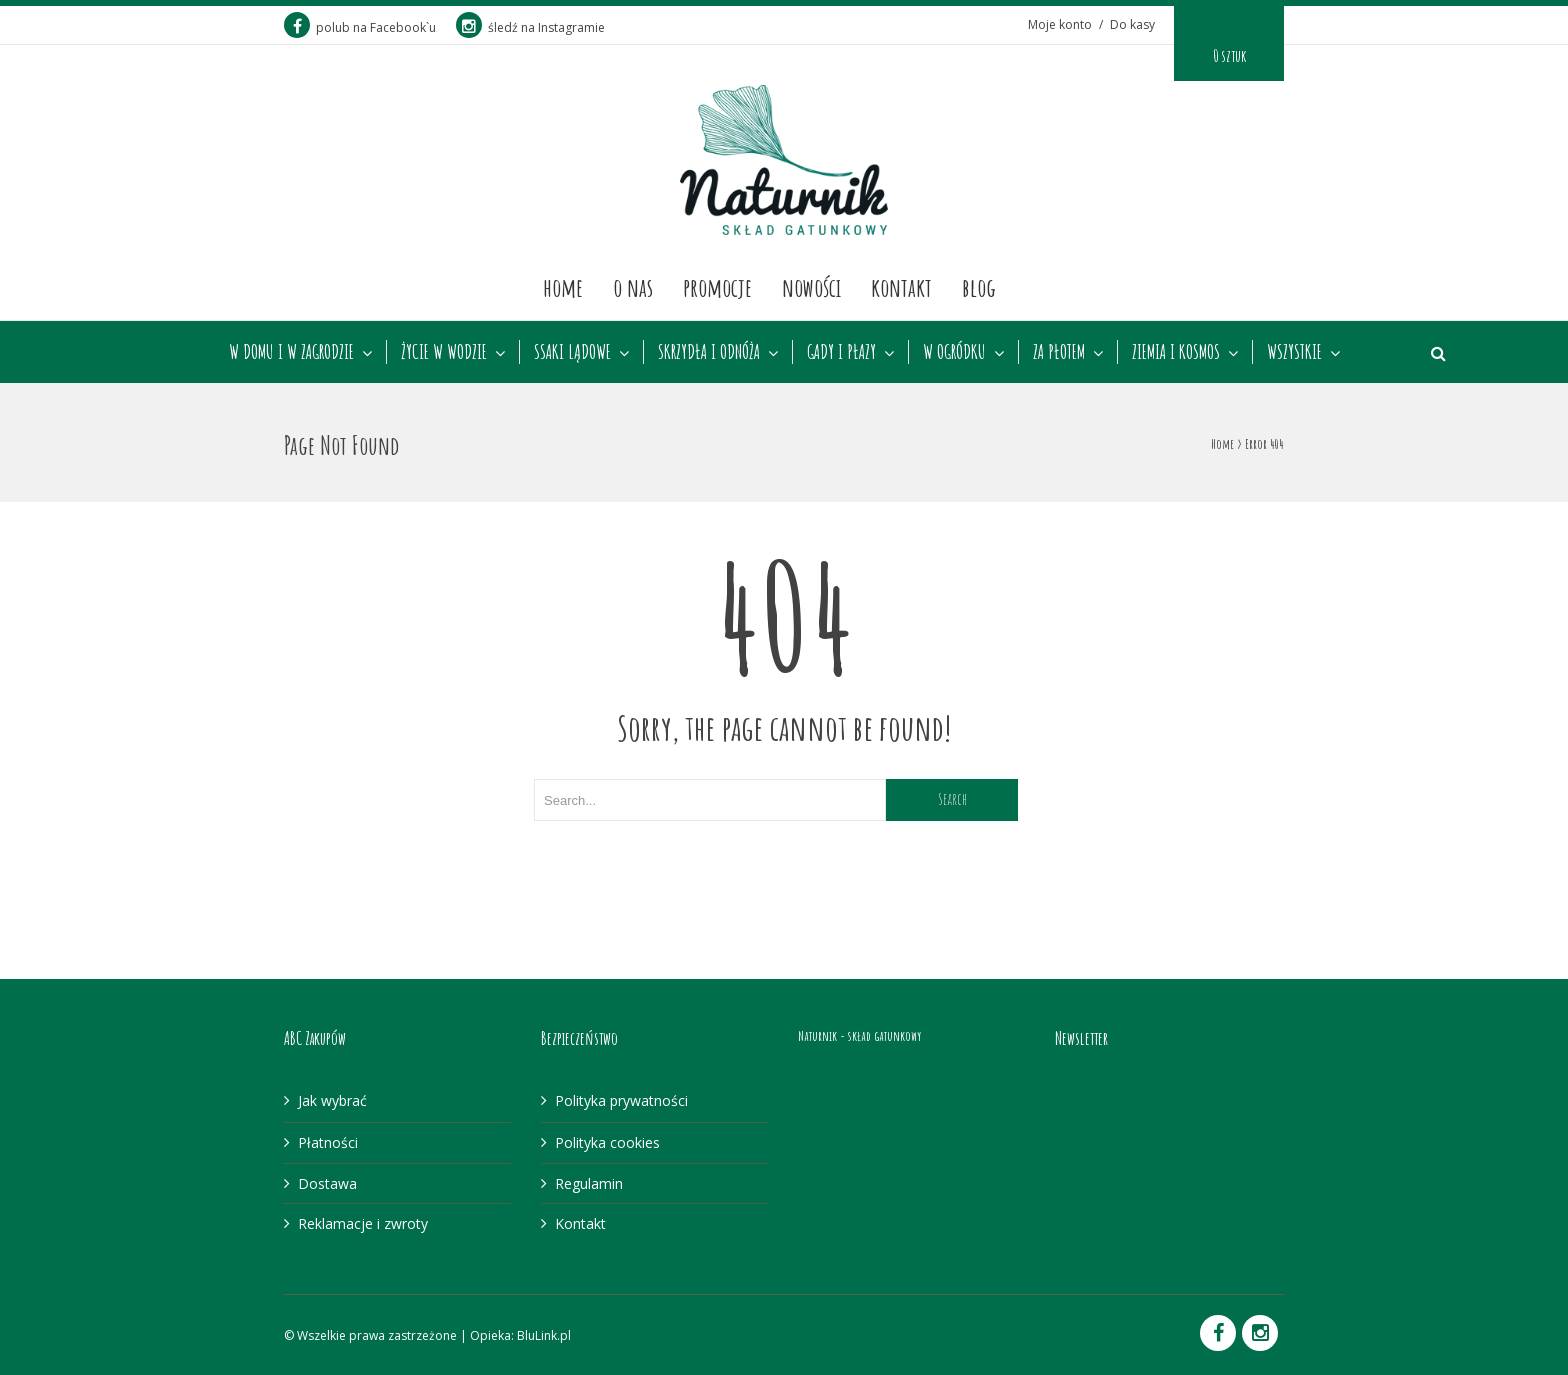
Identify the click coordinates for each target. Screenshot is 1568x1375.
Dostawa (327, 1183)
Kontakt (901, 287)
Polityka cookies (607, 1142)
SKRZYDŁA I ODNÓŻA (709, 352)
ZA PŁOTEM (1059, 352)
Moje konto (1060, 24)
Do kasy (1132, 24)
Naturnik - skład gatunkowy (859, 1035)
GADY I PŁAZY (841, 352)
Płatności (328, 1142)
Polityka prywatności (621, 1100)
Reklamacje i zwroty (363, 1223)
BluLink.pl (544, 1335)
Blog (979, 287)
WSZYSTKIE (1294, 352)
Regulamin (589, 1183)
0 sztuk (1229, 56)
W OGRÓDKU (954, 352)
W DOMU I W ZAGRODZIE (291, 352)
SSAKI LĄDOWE (572, 352)
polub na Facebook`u (360, 27)
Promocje (717, 287)
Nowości (811, 287)
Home (563, 287)
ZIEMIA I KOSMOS (1176, 352)
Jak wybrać (332, 1100)
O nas (633, 287)
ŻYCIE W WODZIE (444, 352)
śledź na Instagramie (530, 27)
